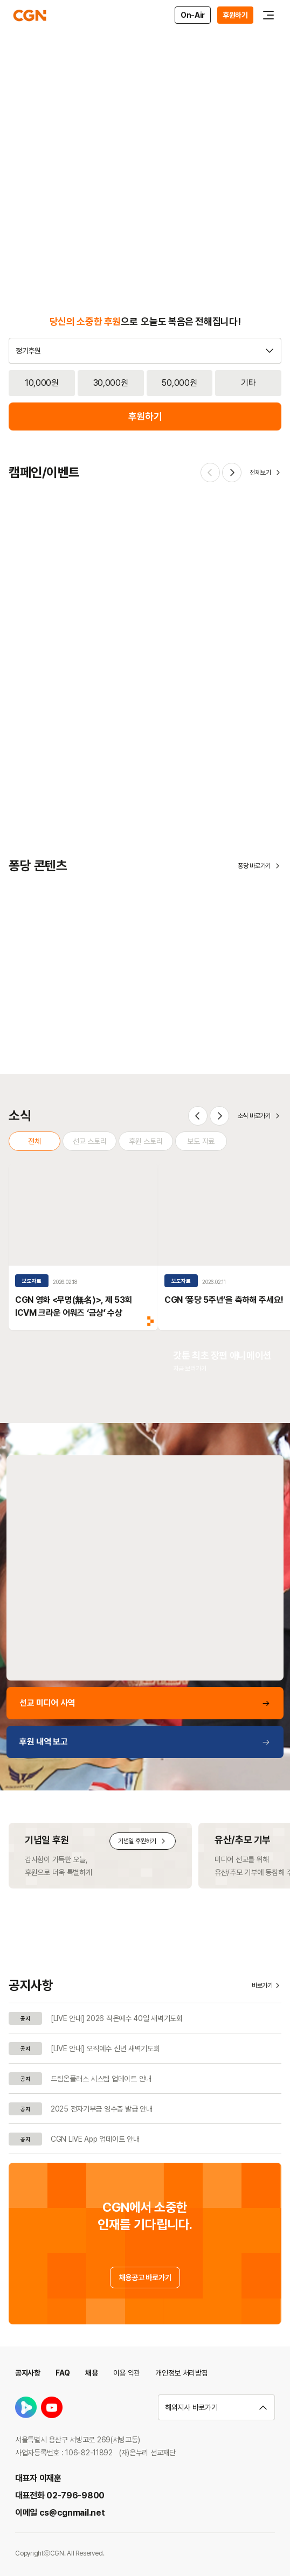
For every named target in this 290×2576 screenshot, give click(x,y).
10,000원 (42, 383)
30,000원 (110, 383)
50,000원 (179, 383)
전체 (34, 1141)
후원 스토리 (145, 1141)
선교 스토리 (89, 1141)
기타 (248, 383)
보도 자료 (201, 1141)
